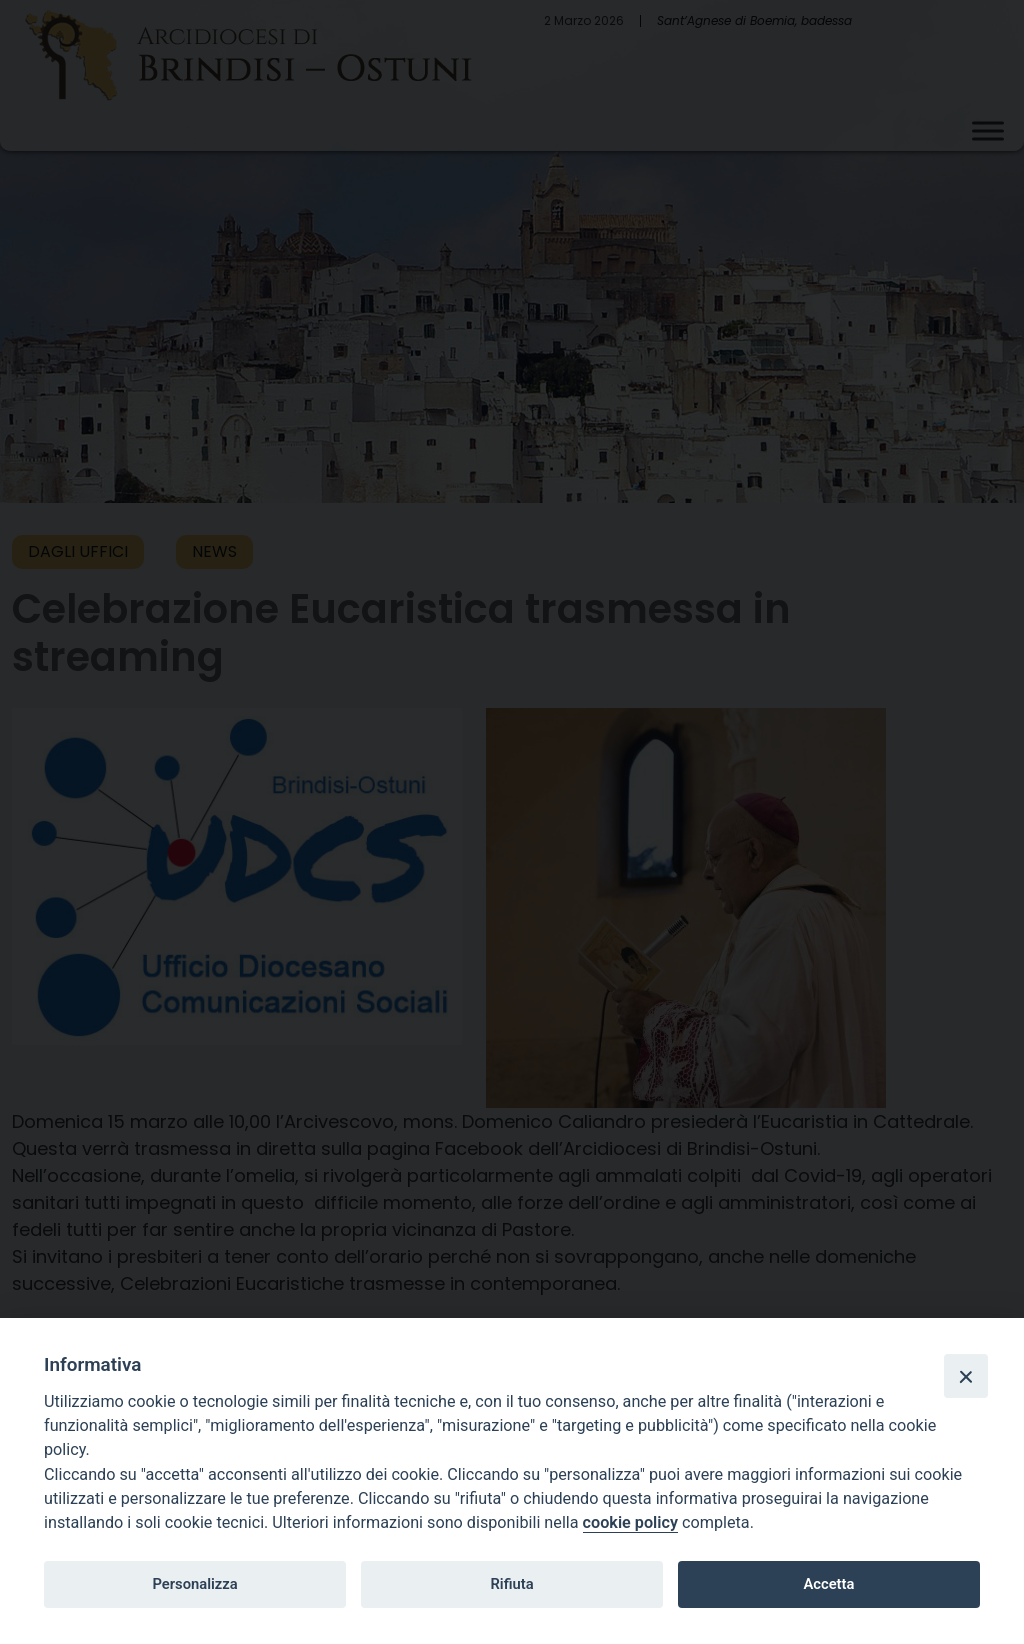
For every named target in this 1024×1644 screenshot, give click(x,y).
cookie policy (630, 1522)
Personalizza (194, 1584)
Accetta (828, 1584)
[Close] (966, 1376)
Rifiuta (511, 1584)
